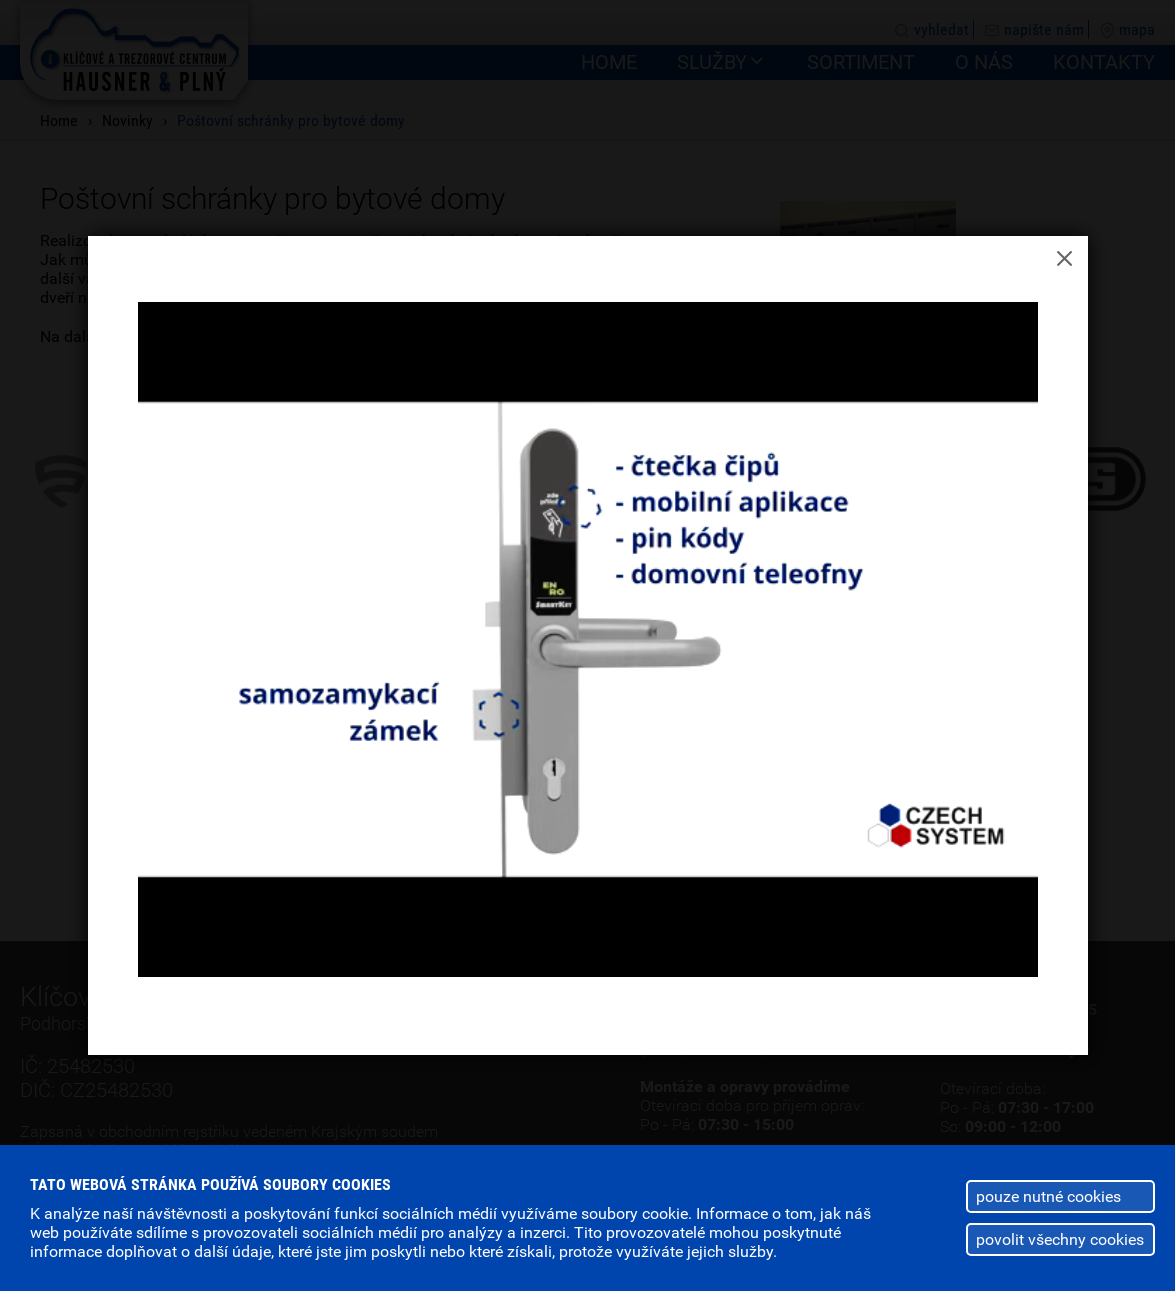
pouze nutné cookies (1048, 1196)
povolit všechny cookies (1060, 1239)
